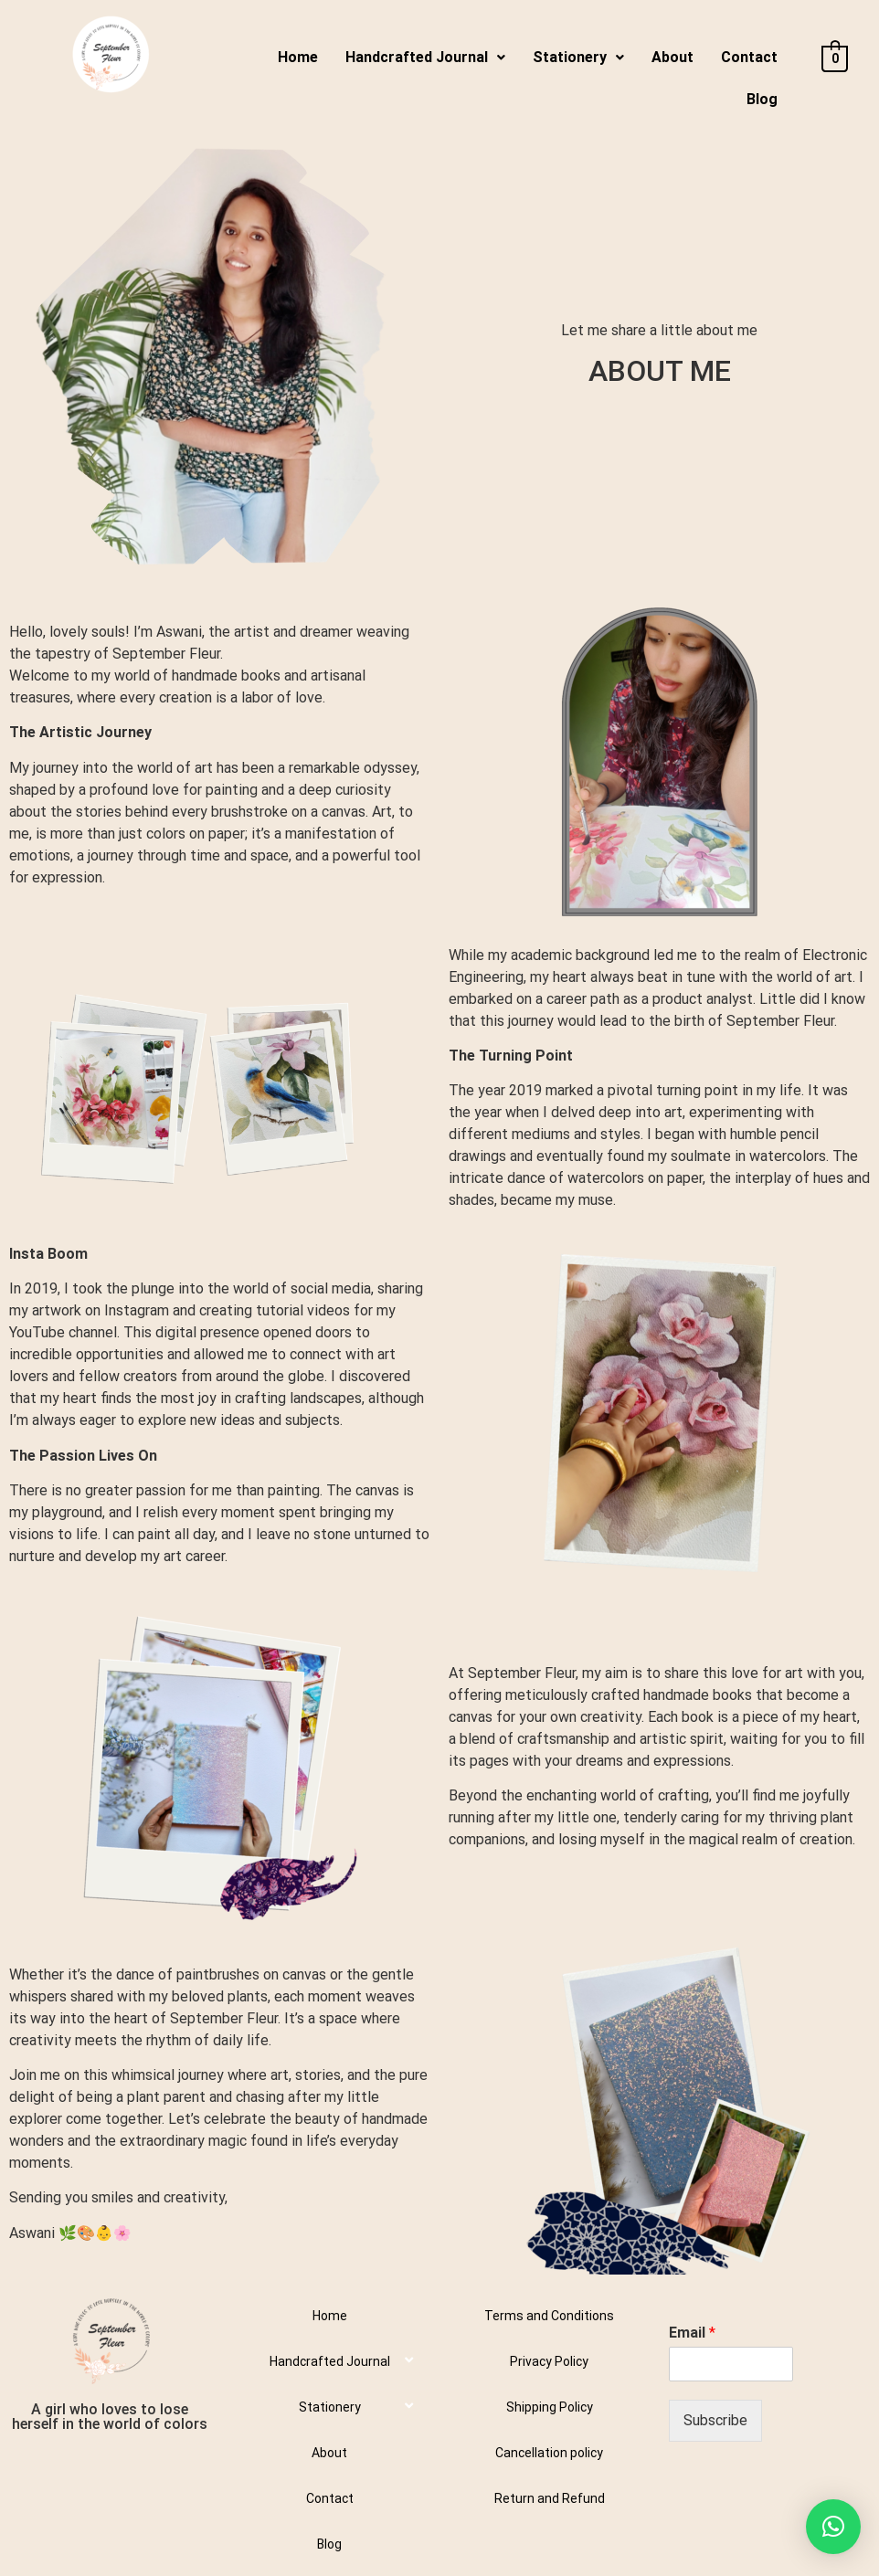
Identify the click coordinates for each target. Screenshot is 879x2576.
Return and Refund (549, 2498)
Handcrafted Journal (425, 57)
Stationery (578, 57)
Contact (749, 57)
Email (692, 2332)
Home (298, 57)
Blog (762, 99)
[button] (833, 2526)
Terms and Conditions (549, 2315)
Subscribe (715, 2420)
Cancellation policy (549, 2452)
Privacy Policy (549, 2361)
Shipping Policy (549, 2407)
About (672, 57)
